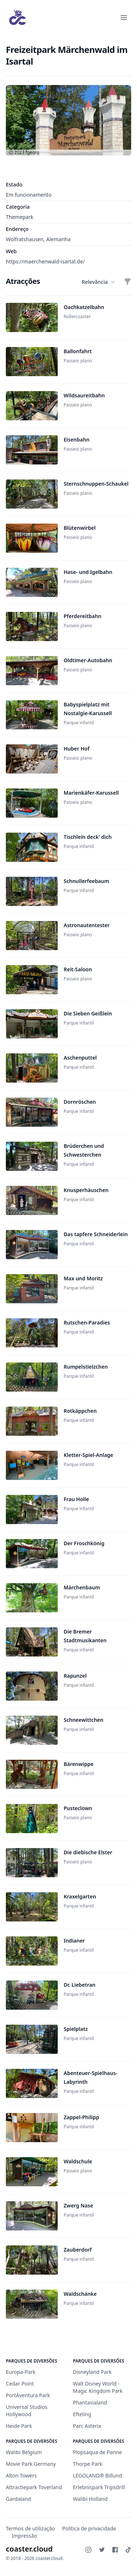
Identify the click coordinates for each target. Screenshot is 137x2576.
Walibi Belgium (24, 2452)
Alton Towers (21, 2475)
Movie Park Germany (31, 2463)
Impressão (24, 2535)
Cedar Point (20, 2383)
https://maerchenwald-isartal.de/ (45, 261)
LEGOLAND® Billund (97, 2475)
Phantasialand (90, 2402)
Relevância (98, 282)
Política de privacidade (89, 2528)
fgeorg (32, 152)
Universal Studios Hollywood (26, 2410)
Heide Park (19, 2425)
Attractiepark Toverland (34, 2487)
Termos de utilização (30, 2528)
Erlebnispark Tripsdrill (99, 2487)
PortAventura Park (28, 2395)
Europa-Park (20, 2371)
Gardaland (18, 2498)
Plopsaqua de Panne (97, 2452)
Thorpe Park (87, 2463)
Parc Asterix (87, 2425)
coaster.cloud (29, 2549)
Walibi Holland (90, 2498)
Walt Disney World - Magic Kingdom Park (98, 2387)
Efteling (82, 2414)
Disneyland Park (92, 2371)
